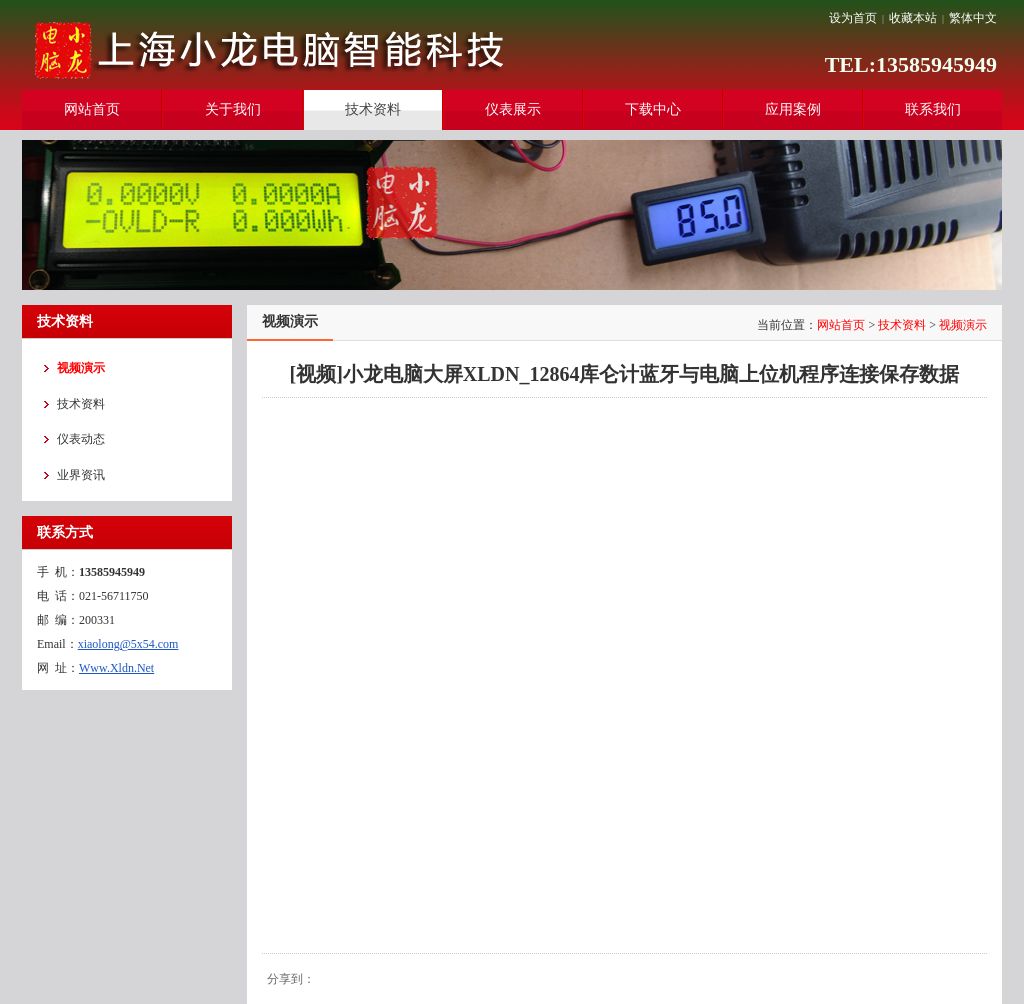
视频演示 (963, 325)
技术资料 (902, 325)
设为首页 (853, 18)
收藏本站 (913, 18)
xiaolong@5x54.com (128, 644)
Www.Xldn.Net (116, 668)
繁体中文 (973, 18)
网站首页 (841, 325)
